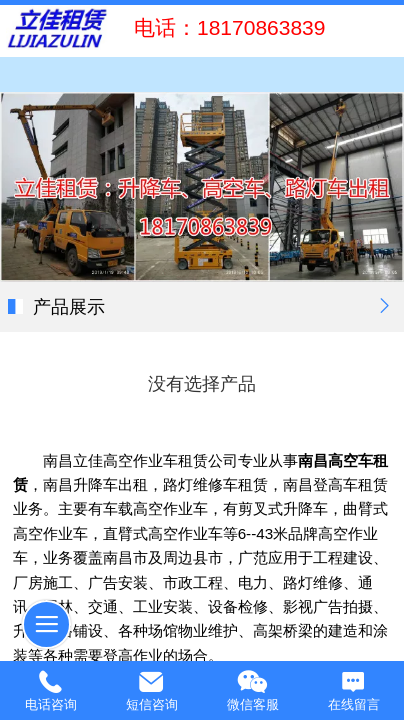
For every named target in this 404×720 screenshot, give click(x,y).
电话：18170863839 (223, 27)
